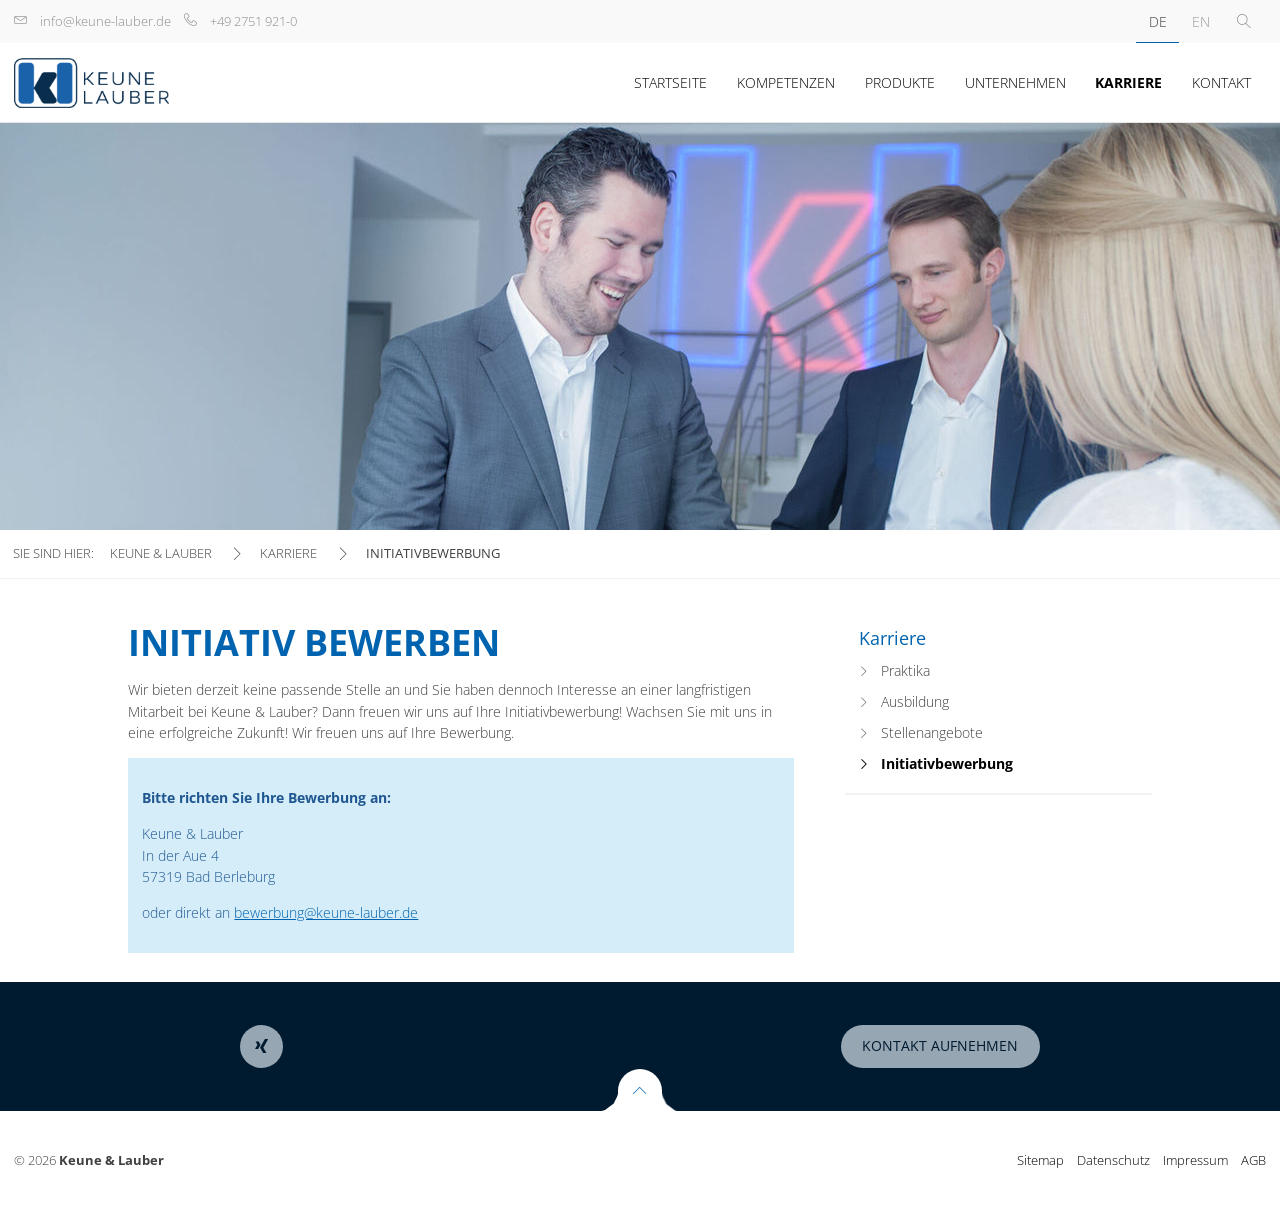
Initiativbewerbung (947, 763)
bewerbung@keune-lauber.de (326, 912)
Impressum (1195, 1160)
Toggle (1243, 21)
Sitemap (1040, 1160)
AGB (1253, 1160)
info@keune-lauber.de (105, 21)
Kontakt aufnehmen (940, 1045)
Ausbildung (915, 701)
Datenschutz (1113, 1160)
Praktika (905, 670)
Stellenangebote (932, 732)
